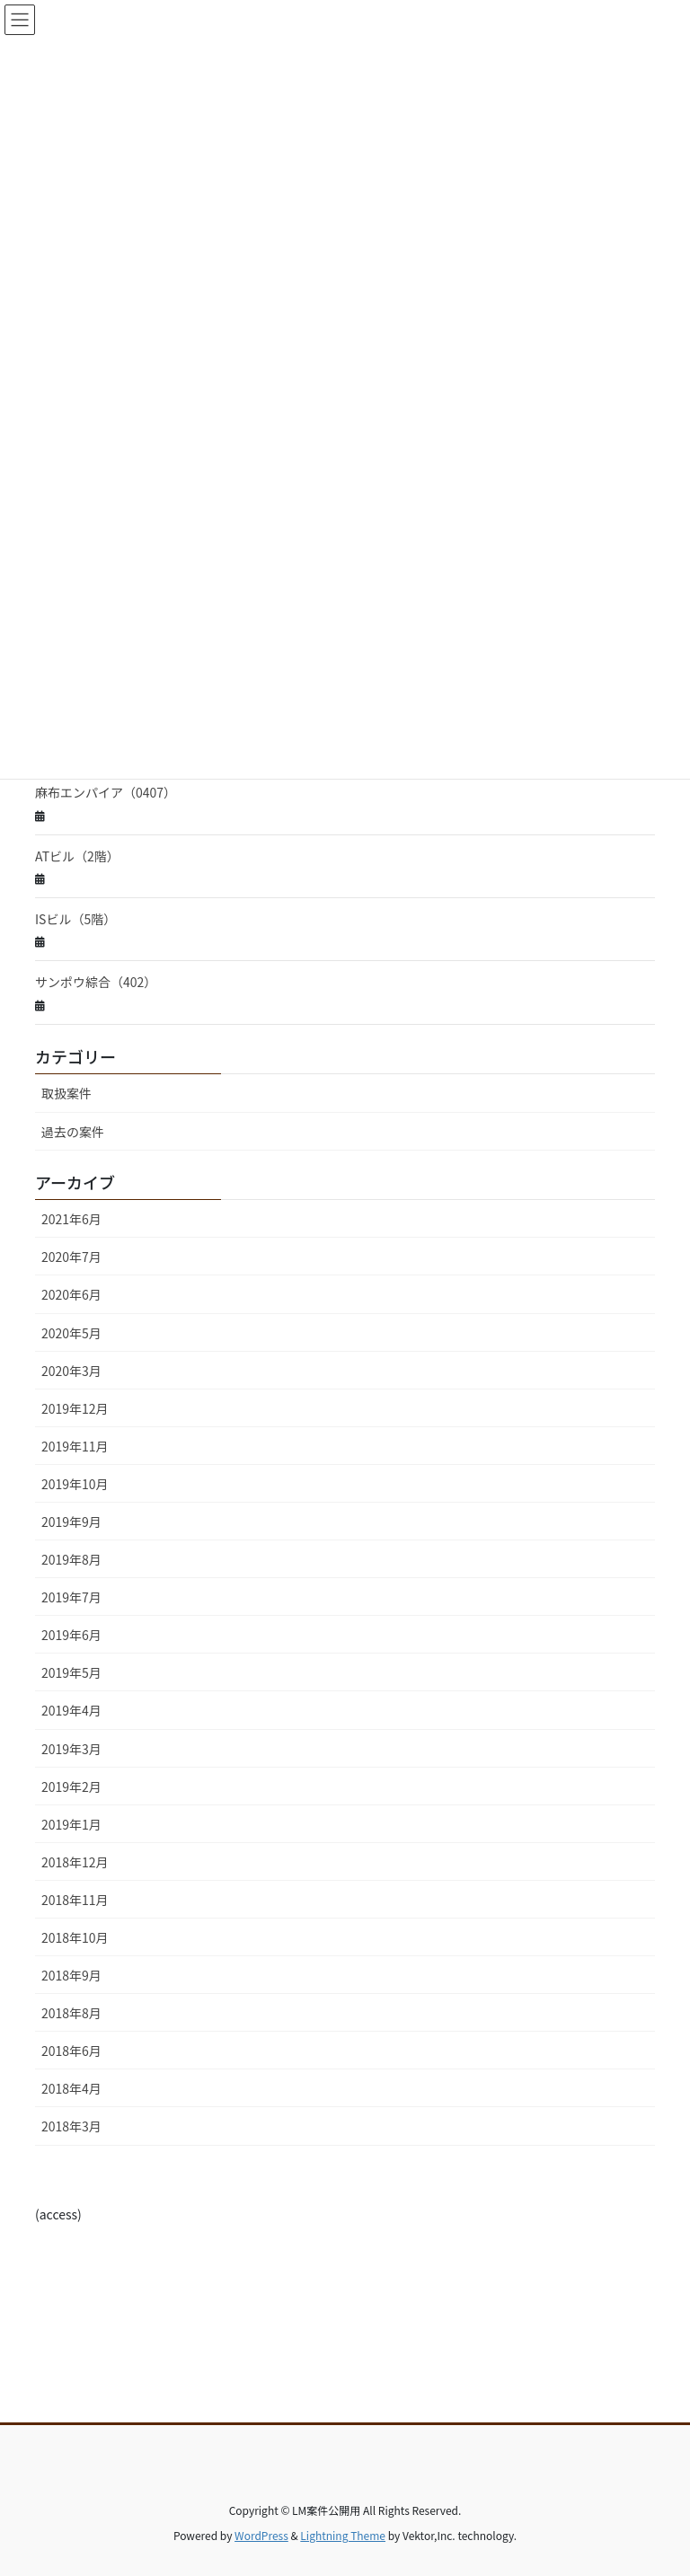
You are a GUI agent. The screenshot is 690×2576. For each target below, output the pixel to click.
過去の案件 (72, 1132)
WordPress (261, 2535)
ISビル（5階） (75, 919)
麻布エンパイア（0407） (105, 792)
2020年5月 (71, 1333)
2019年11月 (75, 1446)
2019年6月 (71, 1635)
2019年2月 (71, 1786)
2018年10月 (75, 1937)
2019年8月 (71, 1559)
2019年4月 (71, 1710)
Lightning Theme (342, 2535)
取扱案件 (66, 1093)
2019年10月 (75, 1484)
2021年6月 (71, 1219)
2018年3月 (71, 2126)
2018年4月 (71, 2088)
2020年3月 (71, 1371)
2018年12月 (75, 1862)
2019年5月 (71, 1672)
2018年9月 (71, 1975)
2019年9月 (71, 1522)
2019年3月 (71, 1749)
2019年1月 (71, 1824)
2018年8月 (71, 2013)
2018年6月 (71, 2051)
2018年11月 (75, 1900)
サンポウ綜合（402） (95, 982)
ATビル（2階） (77, 856)
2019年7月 (71, 1597)
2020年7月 (71, 1257)
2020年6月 (71, 1294)
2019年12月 (75, 1408)
